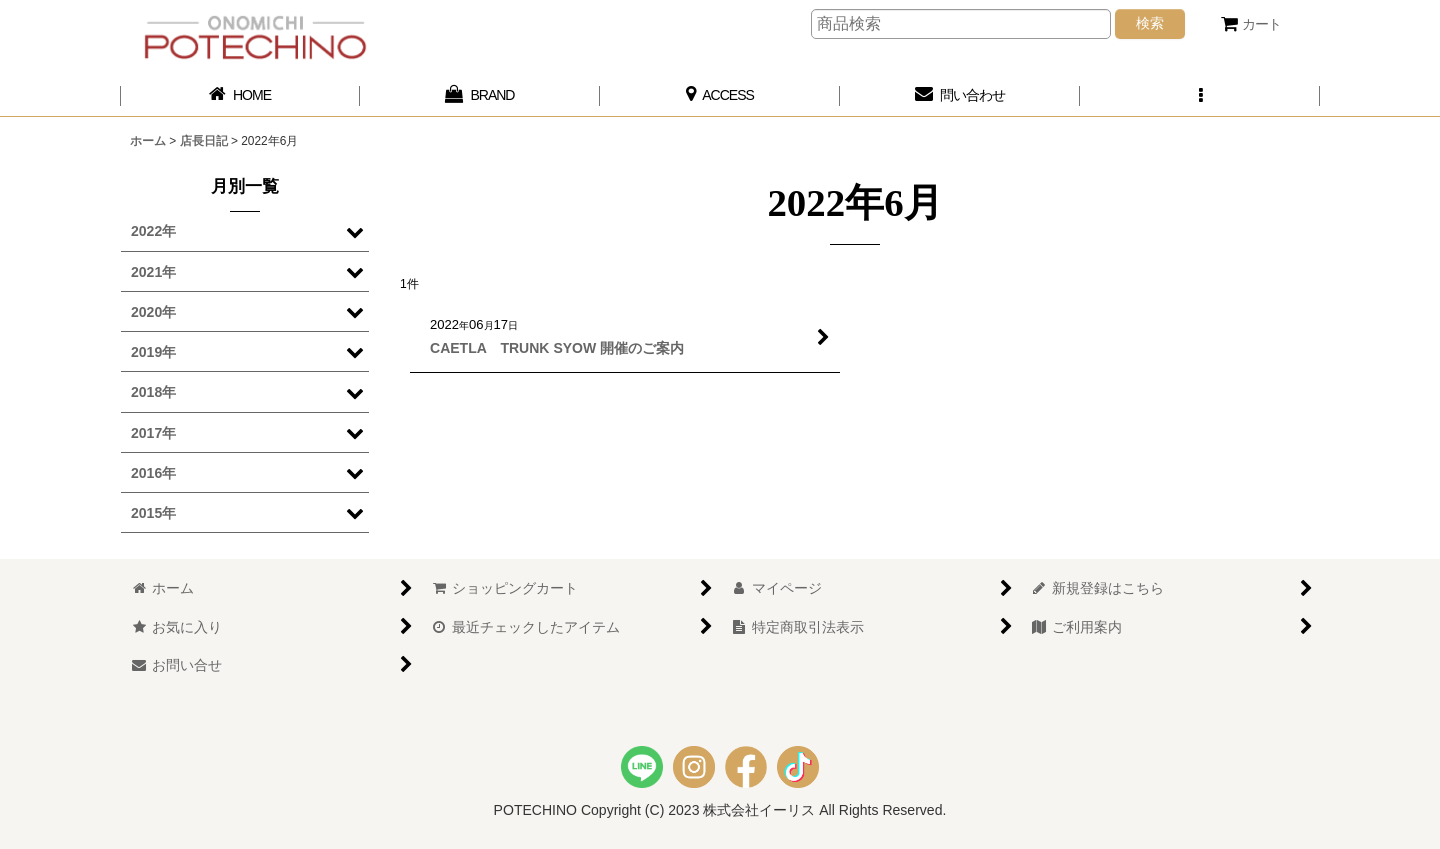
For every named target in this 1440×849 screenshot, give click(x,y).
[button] (1200, 95)
